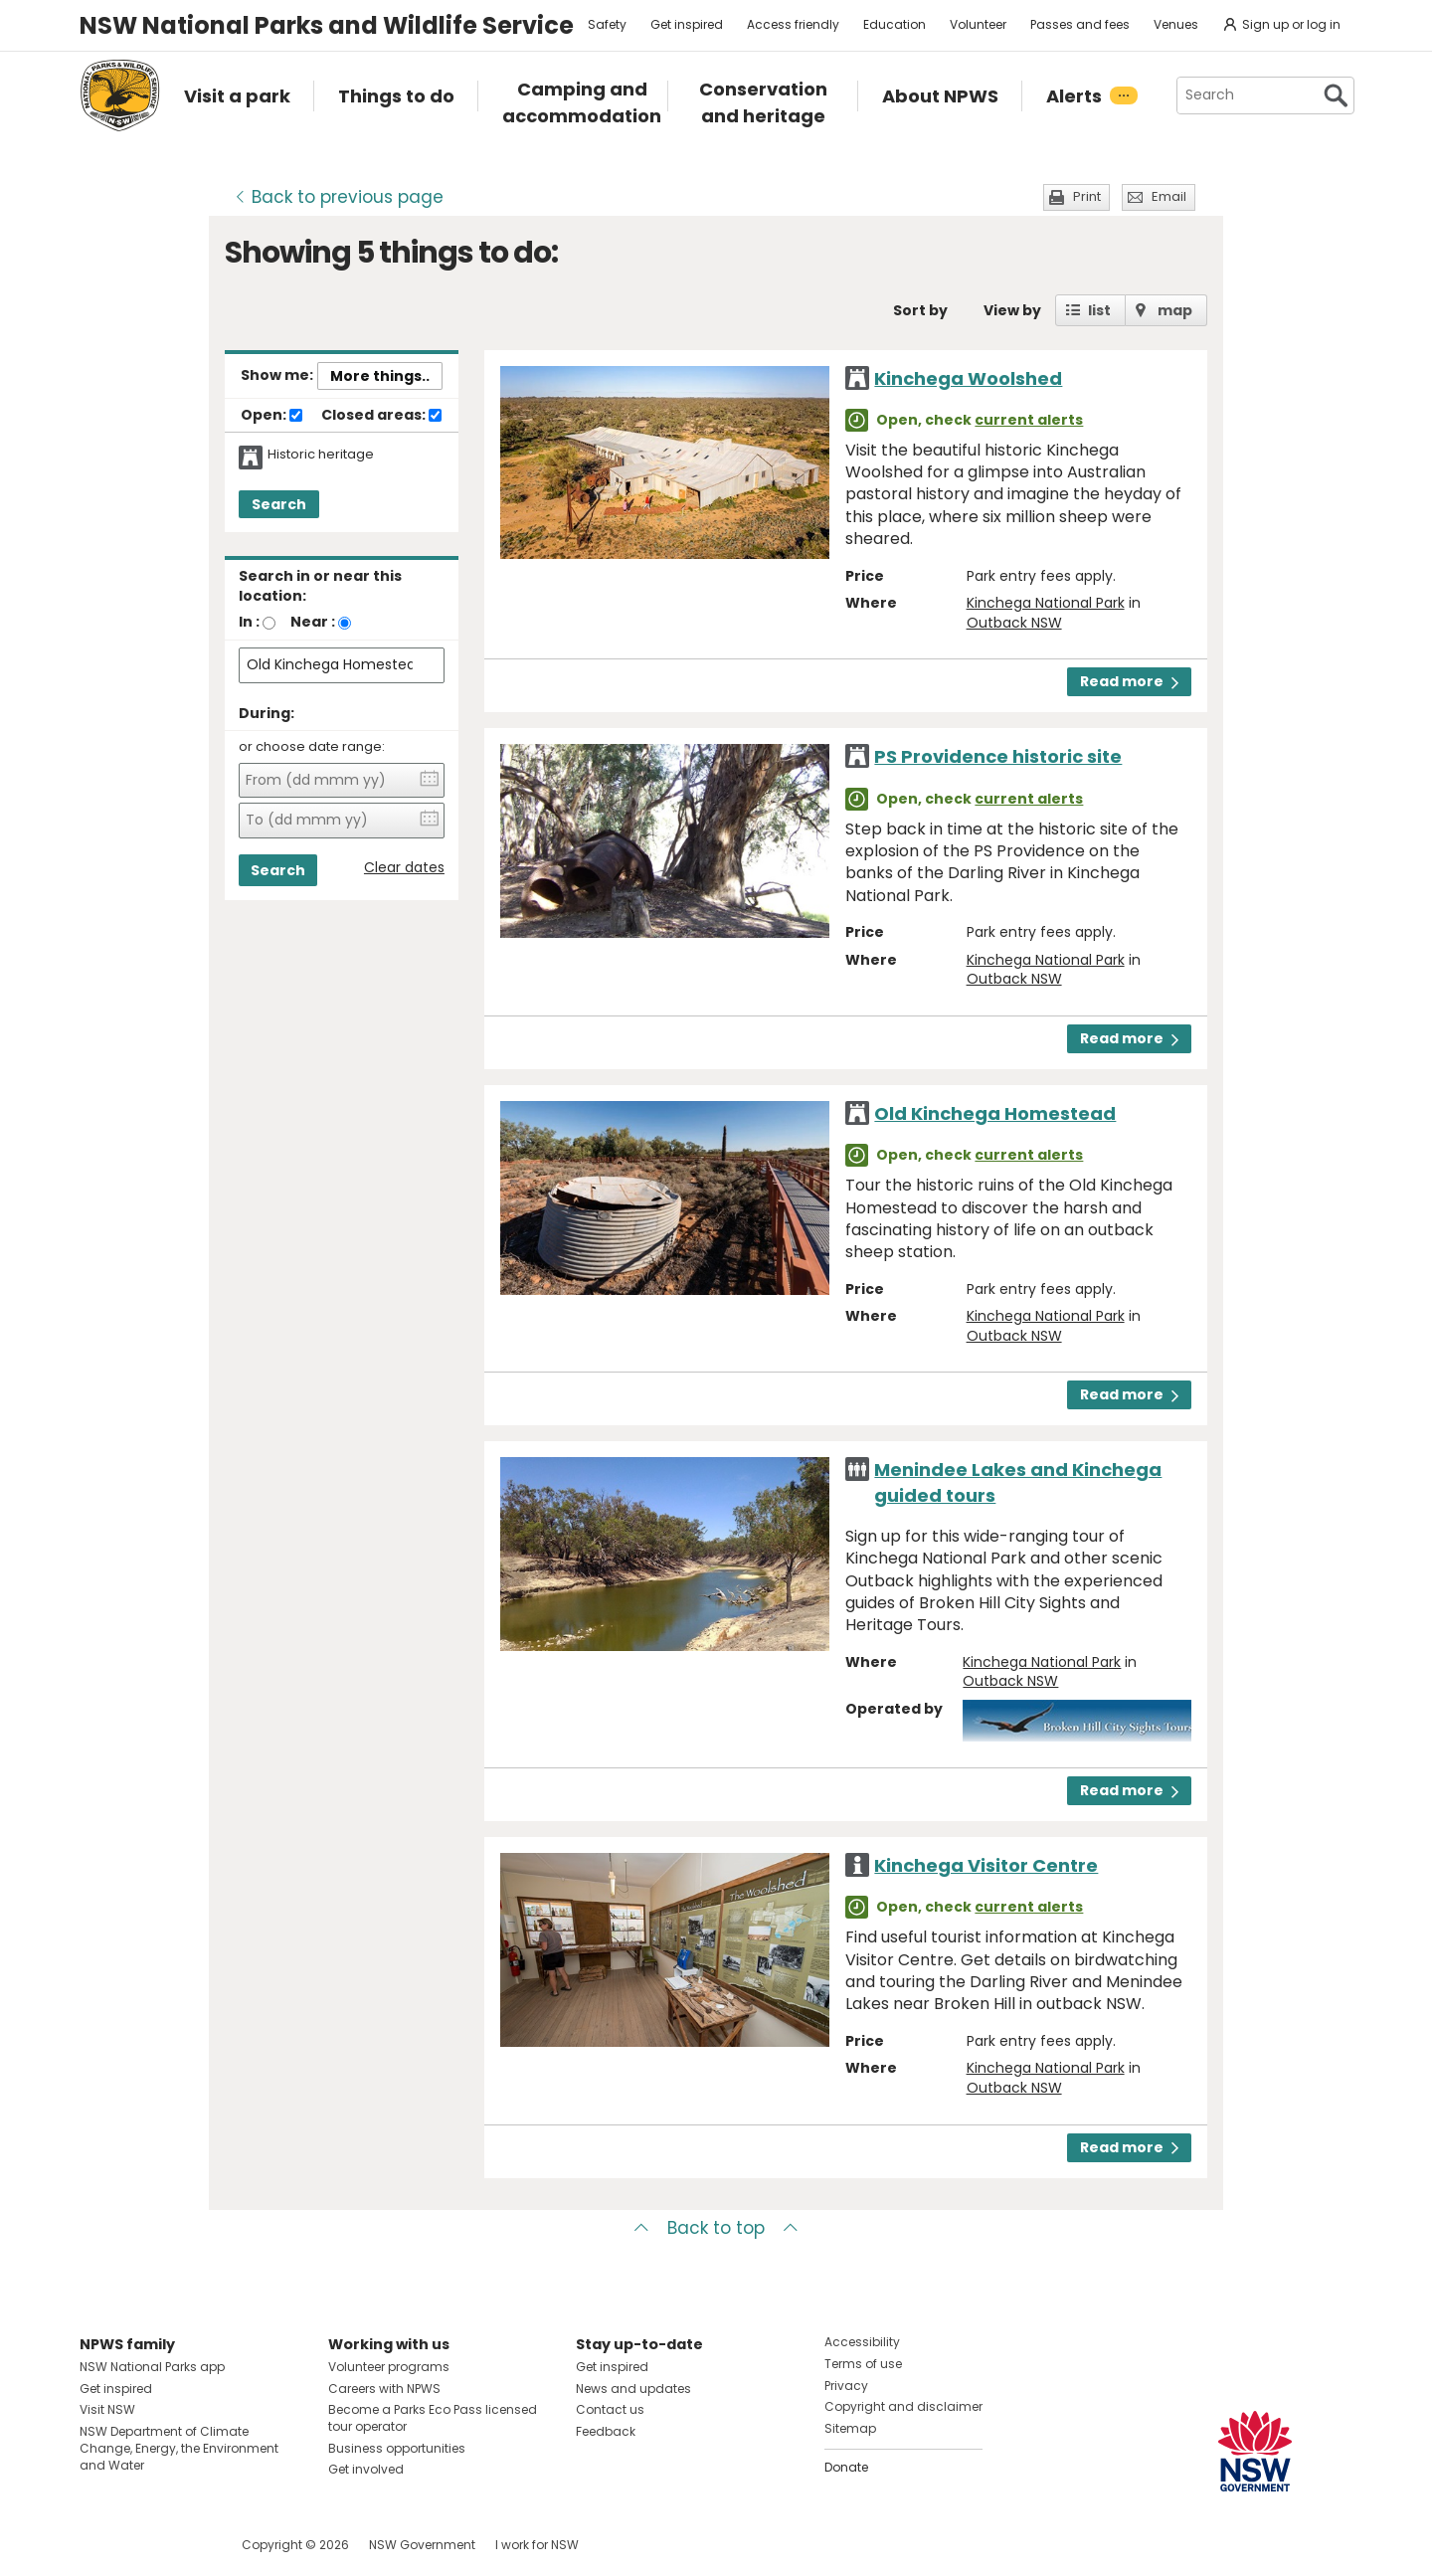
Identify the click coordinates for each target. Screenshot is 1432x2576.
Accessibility (862, 2341)
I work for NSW (537, 2544)
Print (1087, 196)
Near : (312, 622)
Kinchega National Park (1046, 603)
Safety (607, 24)
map (1175, 310)
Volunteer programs (388, 2366)
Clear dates (404, 867)
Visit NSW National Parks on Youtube (183, 2544)
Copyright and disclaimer (903, 2406)
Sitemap (850, 2428)
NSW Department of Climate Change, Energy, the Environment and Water (179, 2448)
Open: (271, 416)
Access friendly (793, 24)
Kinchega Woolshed (968, 378)
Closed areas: (381, 416)
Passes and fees (1080, 24)
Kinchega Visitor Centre (986, 1865)
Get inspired (686, 24)
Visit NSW (107, 2409)
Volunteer (978, 24)
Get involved (366, 2469)
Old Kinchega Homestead (995, 1113)
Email (1169, 196)
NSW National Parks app (152, 2366)
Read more (1129, 681)
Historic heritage (321, 454)
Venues (1176, 24)
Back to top (716, 2228)
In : (249, 622)
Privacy (846, 2385)
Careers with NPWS (384, 2388)
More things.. (380, 376)
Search (279, 504)
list (1099, 310)
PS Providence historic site (998, 756)
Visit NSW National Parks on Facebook (98, 2544)
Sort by (920, 310)
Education (894, 24)
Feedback (605, 2431)
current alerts (1029, 420)
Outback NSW (1014, 623)
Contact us (610, 2409)
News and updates (633, 2388)
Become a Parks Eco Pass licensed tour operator (432, 2418)
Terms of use (863, 2363)
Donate (846, 2467)
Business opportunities (396, 2448)
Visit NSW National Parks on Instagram (140, 2544)
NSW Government (422, 2544)
